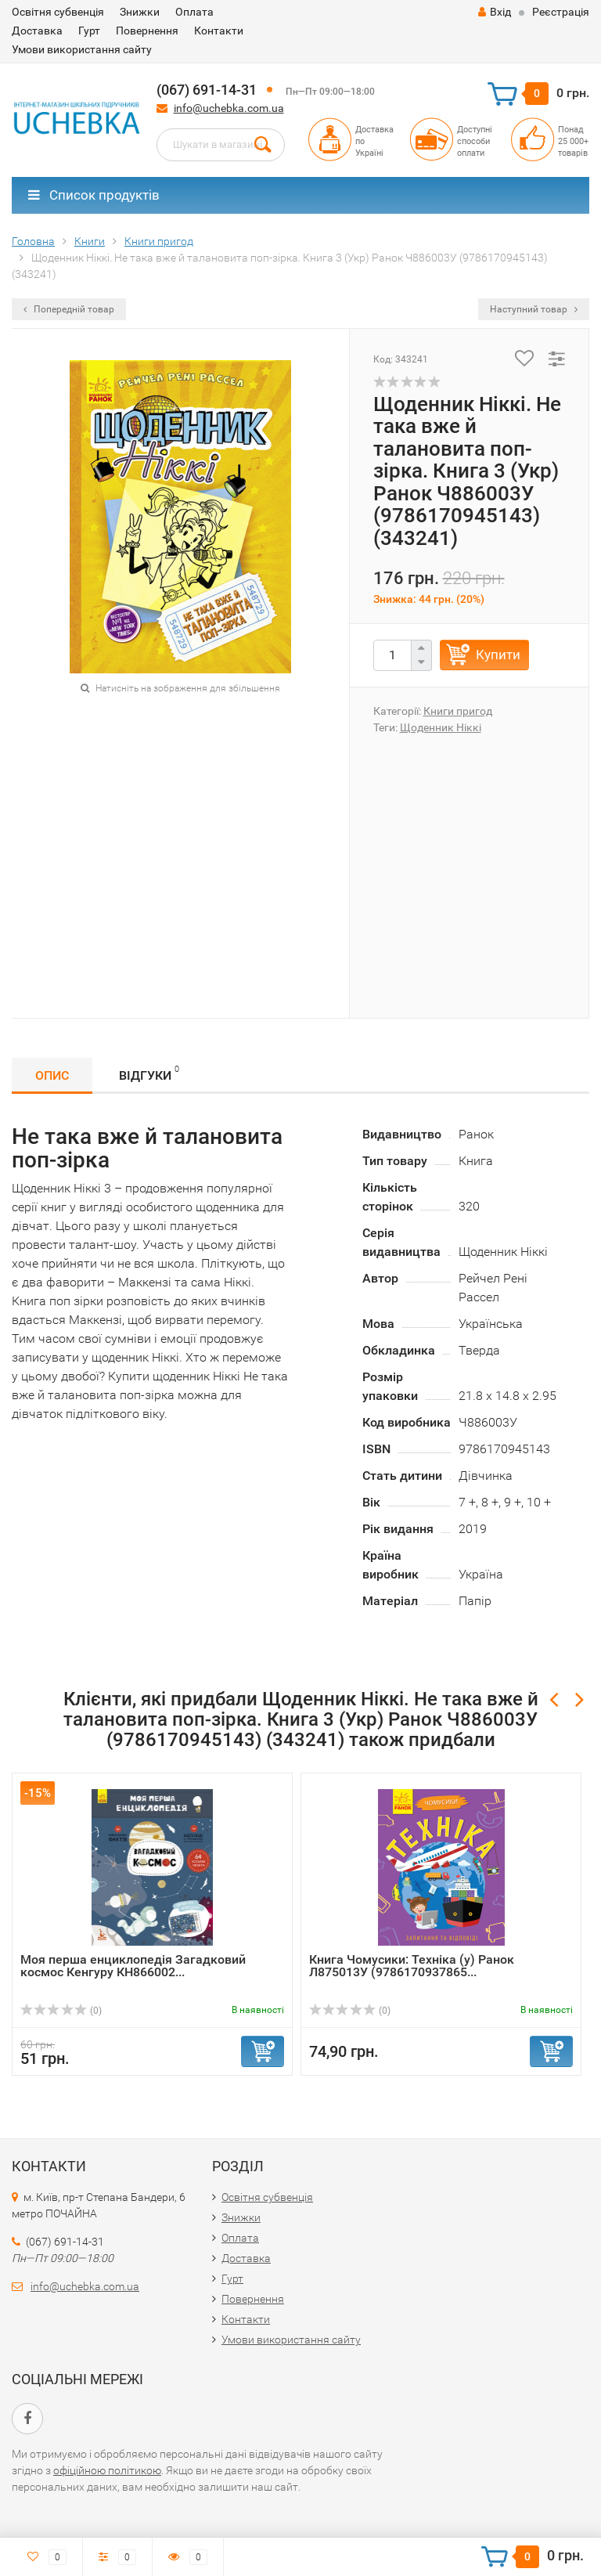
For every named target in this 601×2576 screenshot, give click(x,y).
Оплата (194, 11)
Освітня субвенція (58, 11)
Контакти (218, 30)
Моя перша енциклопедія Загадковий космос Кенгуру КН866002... (133, 1965)
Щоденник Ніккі (440, 727)
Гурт (89, 30)
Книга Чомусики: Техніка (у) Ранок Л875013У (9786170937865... (411, 1965)
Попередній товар (68, 309)
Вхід (494, 11)
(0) (61, 2010)
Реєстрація (560, 11)
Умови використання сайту (82, 49)
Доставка (37, 30)
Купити (498, 654)
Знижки (140, 11)
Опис (52, 1075)
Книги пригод (457, 711)
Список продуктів (94, 195)
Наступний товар (534, 309)
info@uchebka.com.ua (229, 108)
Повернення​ (147, 30)
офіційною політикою (107, 2470)
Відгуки (149, 1073)
